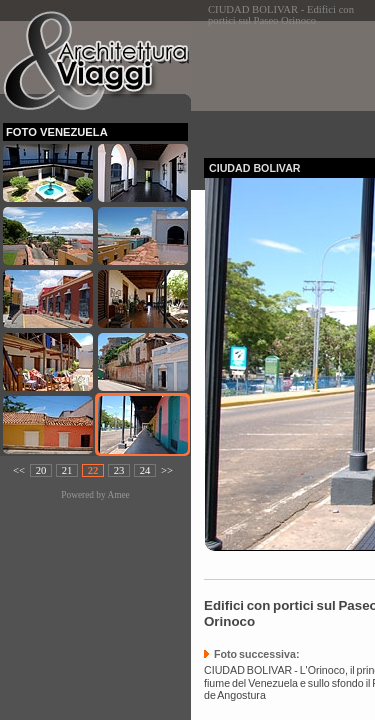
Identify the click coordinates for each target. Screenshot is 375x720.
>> (167, 470)
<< (19, 470)
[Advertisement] (289, 83)
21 (67, 470)
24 (145, 470)
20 (41, 470)
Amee (118, 495)
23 (119, 470)
